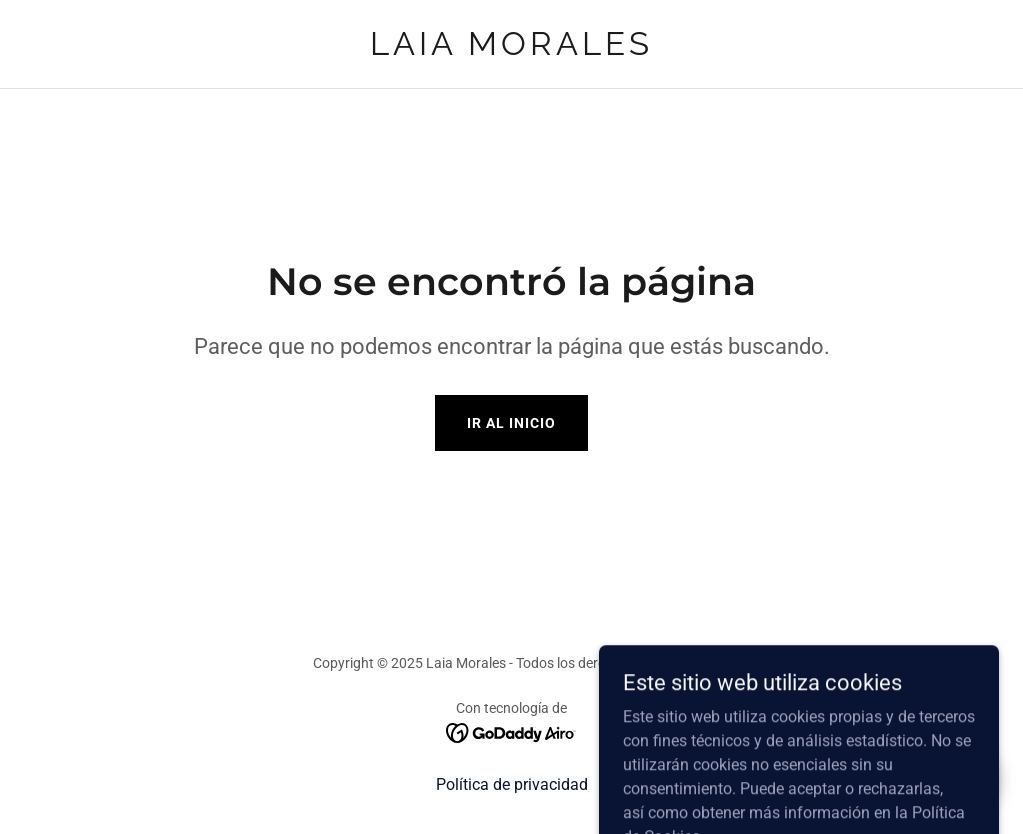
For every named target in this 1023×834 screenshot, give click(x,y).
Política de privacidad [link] (512, 784)
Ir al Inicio (511, 423)
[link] (511, 49)
